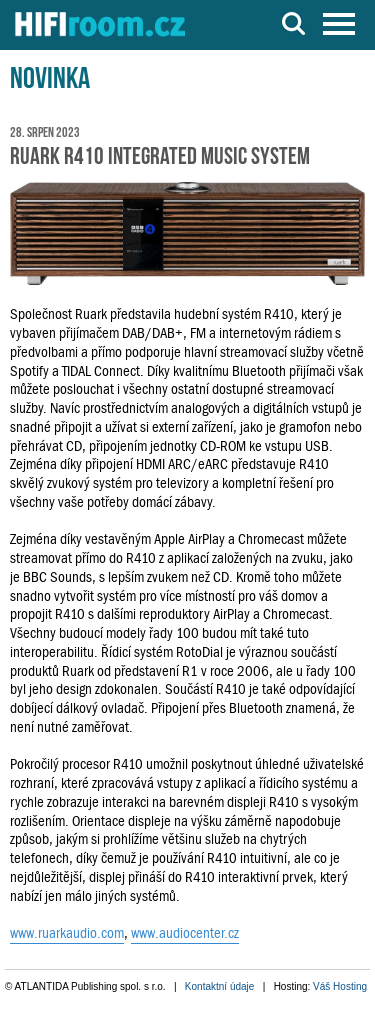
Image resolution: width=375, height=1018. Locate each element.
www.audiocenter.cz (185, 933)
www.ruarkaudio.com (67, 933)
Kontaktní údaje (220, 986)
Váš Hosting (340, 986)
